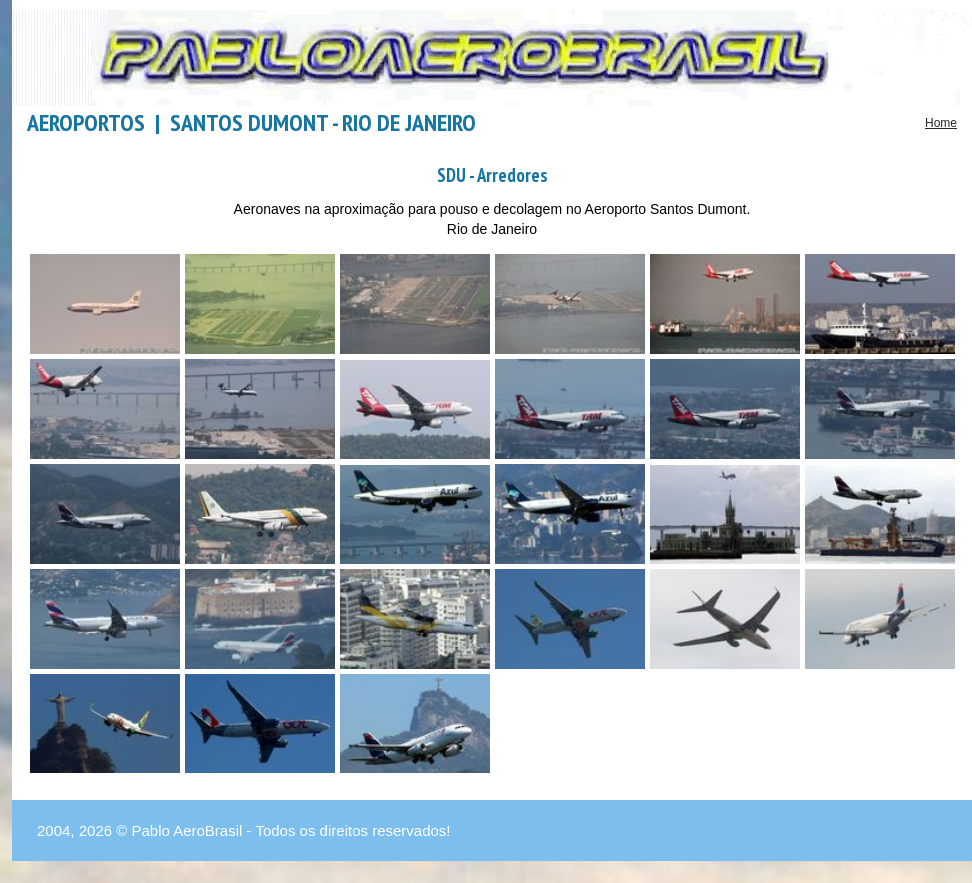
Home (941, 123)
